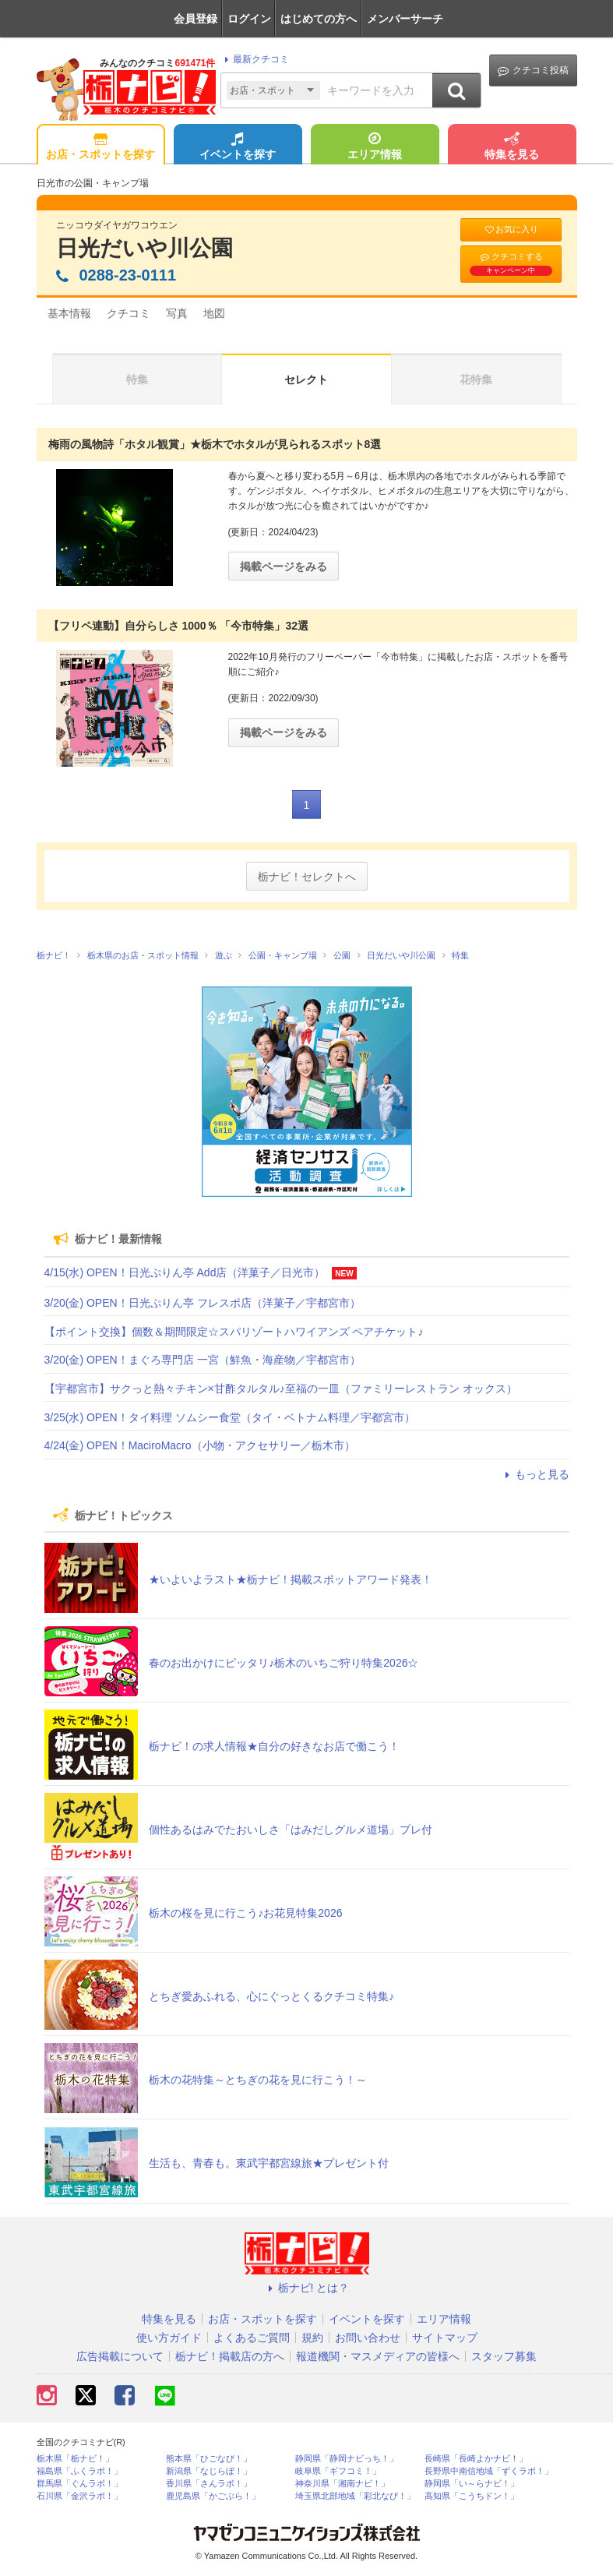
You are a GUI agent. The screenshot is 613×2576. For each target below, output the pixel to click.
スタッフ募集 (504, 2356)
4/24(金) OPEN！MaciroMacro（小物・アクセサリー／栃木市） (199, 1445)
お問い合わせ (367, 2337)
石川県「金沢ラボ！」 (79, 2496)
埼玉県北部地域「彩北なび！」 (355, 2496)
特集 (137, 379)
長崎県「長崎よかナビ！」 (476, 2458)
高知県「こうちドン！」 (472, 2496)
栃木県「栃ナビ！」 (75, 2458)
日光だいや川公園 (144, 248)
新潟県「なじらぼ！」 (209, 2471)
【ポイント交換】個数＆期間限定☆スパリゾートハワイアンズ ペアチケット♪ (234, 1331)
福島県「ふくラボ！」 (79, 2471)
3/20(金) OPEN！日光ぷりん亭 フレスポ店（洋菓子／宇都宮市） (202, 1303)
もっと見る (535, 1474)
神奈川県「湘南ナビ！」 (342, 2483)
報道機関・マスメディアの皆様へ (378, 2356)
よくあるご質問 (251, 2337)
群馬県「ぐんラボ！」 (79, 2483)
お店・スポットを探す (100, 147)
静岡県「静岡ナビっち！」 (346, 2458)
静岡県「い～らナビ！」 (472, 2483)
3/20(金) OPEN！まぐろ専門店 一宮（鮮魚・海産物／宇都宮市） (202, 1359)
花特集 (476, 379)
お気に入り (511, 229)
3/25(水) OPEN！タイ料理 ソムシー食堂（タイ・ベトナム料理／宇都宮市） (229, 1417)
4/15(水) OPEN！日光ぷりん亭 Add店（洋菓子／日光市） (185, 1272)
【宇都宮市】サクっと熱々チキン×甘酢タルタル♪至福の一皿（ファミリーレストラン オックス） (280, 1388)
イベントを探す (237, 147)
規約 (312, 2337)
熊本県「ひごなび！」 (209, 2458)
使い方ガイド (169, 2337)
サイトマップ (444, 2337)
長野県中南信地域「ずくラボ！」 (489, 2471)
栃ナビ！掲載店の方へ (229, 2356)
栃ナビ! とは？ (307, 2287)
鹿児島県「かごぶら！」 (213, 2496)
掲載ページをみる (283, 566)
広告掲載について (120, 2356)
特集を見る (511, 147)
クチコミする (511, 263)
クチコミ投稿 (533, 70)
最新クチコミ (254, 59)
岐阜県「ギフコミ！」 (338, 2471)
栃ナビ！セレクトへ (307, 876)
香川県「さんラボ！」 (209, 2483)
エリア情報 (374, 147)
